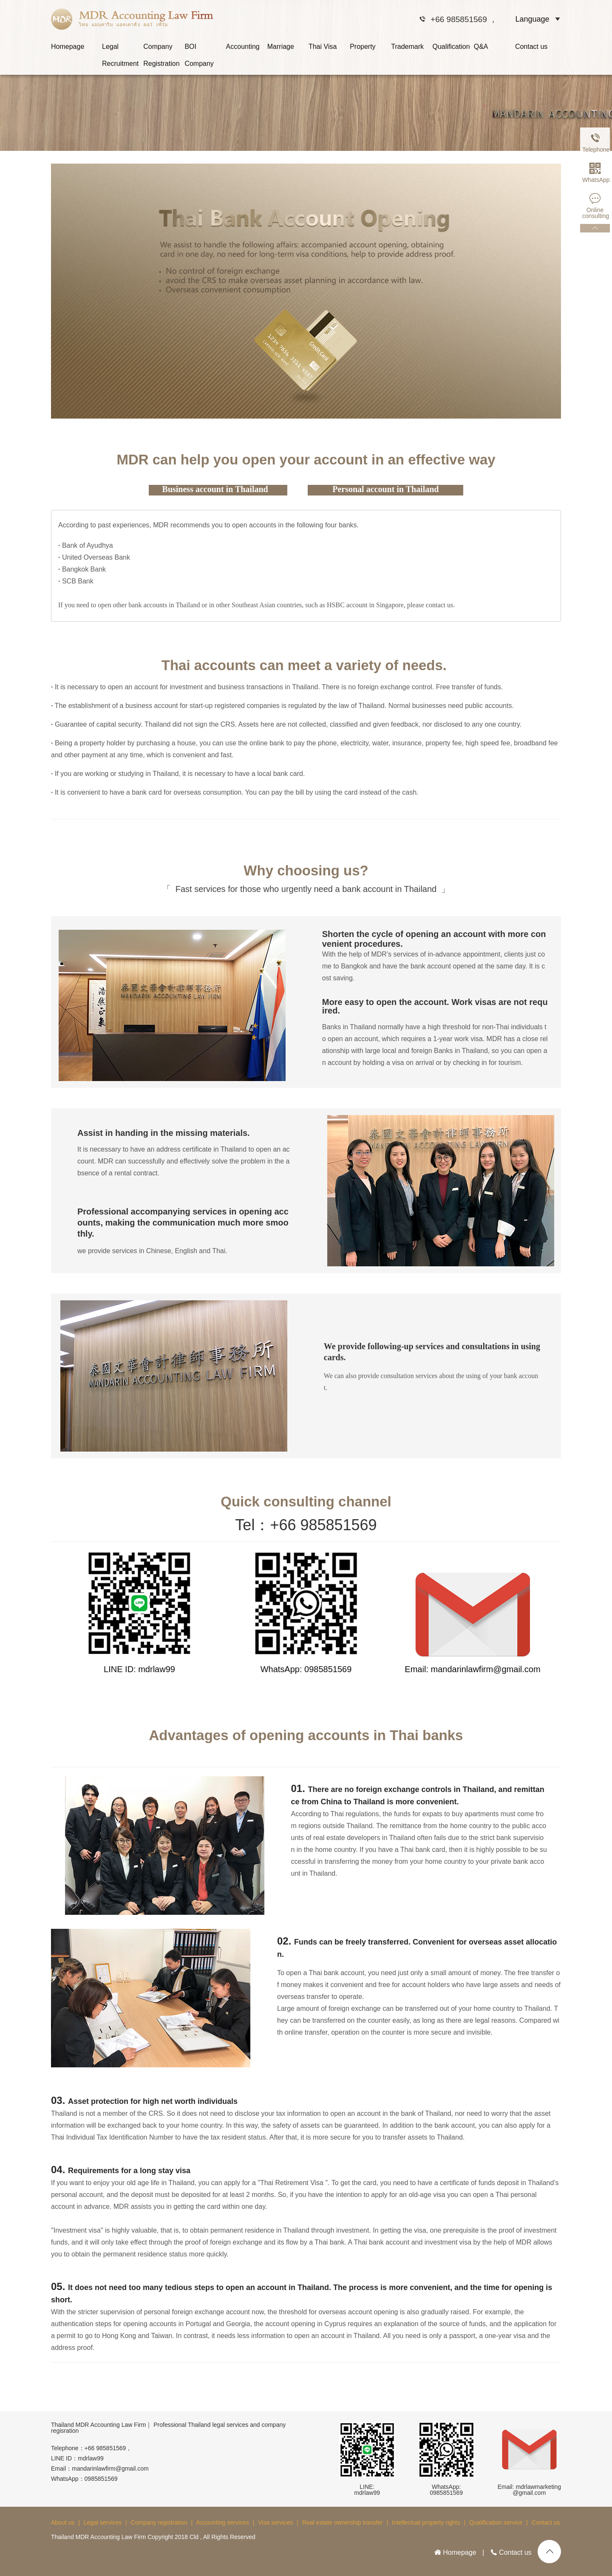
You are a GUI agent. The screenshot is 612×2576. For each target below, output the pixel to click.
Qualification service (495, 2522)
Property (362, 46)
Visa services (275, 2522)
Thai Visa (323, 46)
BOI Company (198, 49)
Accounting (243, 46)
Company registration (159, 2522)
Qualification (451, 46)
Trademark (407, 46)
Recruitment (120, 63)
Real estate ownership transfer (342, 2522)
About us (62, 2522)
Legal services (103, 2522)
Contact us (531, 46)
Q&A (481, 46)
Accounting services (222, 2522)
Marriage (280, 46)
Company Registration (161, 49)
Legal (110, 46)
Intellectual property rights (426, 2522)
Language (532, 19)
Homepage (67, 46)
